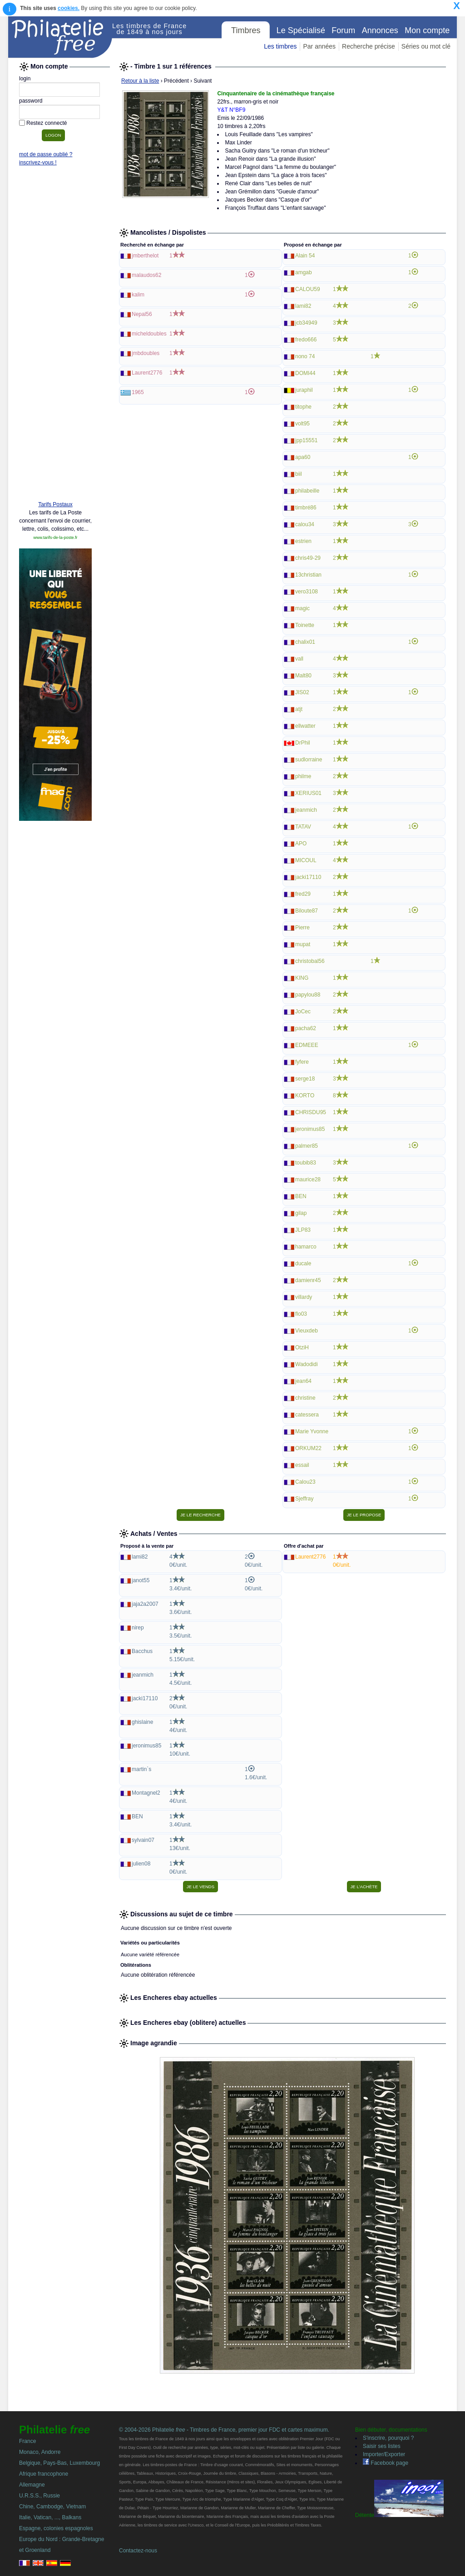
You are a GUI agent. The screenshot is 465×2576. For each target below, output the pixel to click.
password (30, 101)
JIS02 (302, 692)
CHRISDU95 (310, 1112)
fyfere (302, 1062)
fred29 (303, 894)
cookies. (68, 8)
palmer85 (306, 1146)
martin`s (141, 1769)
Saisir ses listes (382, 2446)
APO (301, 843)
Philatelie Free (60, 37)
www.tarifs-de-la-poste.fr (55, 537)
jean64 (303, 1381)
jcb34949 (306, 323)
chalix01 (305, 642)
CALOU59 (307, 289)
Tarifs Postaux (55, 504)
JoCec (303, 1011)
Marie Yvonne (311, 1431)
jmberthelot (145, 255)
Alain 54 (305, 255)
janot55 (140, 1580)
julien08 (141, 1863)
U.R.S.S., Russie (39, 2495)
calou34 (304, 524)
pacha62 (305, 1028)
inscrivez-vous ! (38, 162)
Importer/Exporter (384, 2454)
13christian (308, 575)
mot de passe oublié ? (45, 154)
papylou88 (307, 995)
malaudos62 (146, 275)
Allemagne (32, 2485)
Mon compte (427, 30)
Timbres (245, 30)
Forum (343, 30)
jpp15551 (306, 440)
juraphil (304, 390)
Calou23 (305, 1482)
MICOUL (306, 860)
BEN (301, 1196)
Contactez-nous (138, 2550)
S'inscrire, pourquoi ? (388, 2438)
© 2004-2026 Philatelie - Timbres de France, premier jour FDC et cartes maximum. (224, 2430)
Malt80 (303, 675)
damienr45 (308, 1280)
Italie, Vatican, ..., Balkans (50, 2517)
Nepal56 (142, 314)
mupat (302, 944)
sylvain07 (143, 1840)
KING (301, 978)
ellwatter (305, 726)
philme (303, 776)
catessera (307, 1414)
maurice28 (308, 1179)
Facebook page (385, 2463)
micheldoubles (149, 334)
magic (302, 608)
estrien (303, 541)
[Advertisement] (55, 355)
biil (298, 474)
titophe (303, 407)
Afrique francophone (43, 2474)
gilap (301, 1213)
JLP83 (303, 1230)
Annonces (380, 30)
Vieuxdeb (306, 1330)
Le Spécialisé (301, 30)
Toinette (304, 625)
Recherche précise (368, 46)
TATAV (303, 827)
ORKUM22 (308, 1448)
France (27, 2441)
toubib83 (305, 1163)
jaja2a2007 (145, 1604)
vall (299, 659)
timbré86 (306, 507)
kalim (138, 294)
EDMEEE (306, 1045)
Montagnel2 (146, 1793)
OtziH (302, 1347)
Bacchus (142, 1651)
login (24, 78)
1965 (138, 392)
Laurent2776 (147, 373)
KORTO (304, 1095)
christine (305, 1398)
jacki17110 (308, 877)
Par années (319, 46)
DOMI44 (305, 373)
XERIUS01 (308, 793)
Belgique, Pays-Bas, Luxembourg (59, 2463)
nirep (138, 1627)
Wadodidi (306, 1364)
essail (302, 1465)
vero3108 (306, 591)
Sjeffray (304, 1498)
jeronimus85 (310, 1129)
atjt (298, 709)
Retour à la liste (140, 81)
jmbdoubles (145, 353)
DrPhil (302, 743)
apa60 (302, 457)
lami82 (303, 306)
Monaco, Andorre (39, 2452)
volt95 (302, 423)
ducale (303, 1263)
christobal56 (310, 961)
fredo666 (306, 339)
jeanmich (306, 810)
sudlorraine (308, 759)
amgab (303, 272)
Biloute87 (306, 911)
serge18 (305, 1079)
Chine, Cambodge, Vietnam (52, 2506)
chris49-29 (308, 558)
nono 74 (305, 356)
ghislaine (142, 1722)
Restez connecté (46, 123)
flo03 (301, 1314)
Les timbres (280, 46)
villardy (303, 1297)
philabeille (307, 491)
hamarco (306, 1247)
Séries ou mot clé (425, 46)
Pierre (302, 927)
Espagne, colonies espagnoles (56, 2528)
